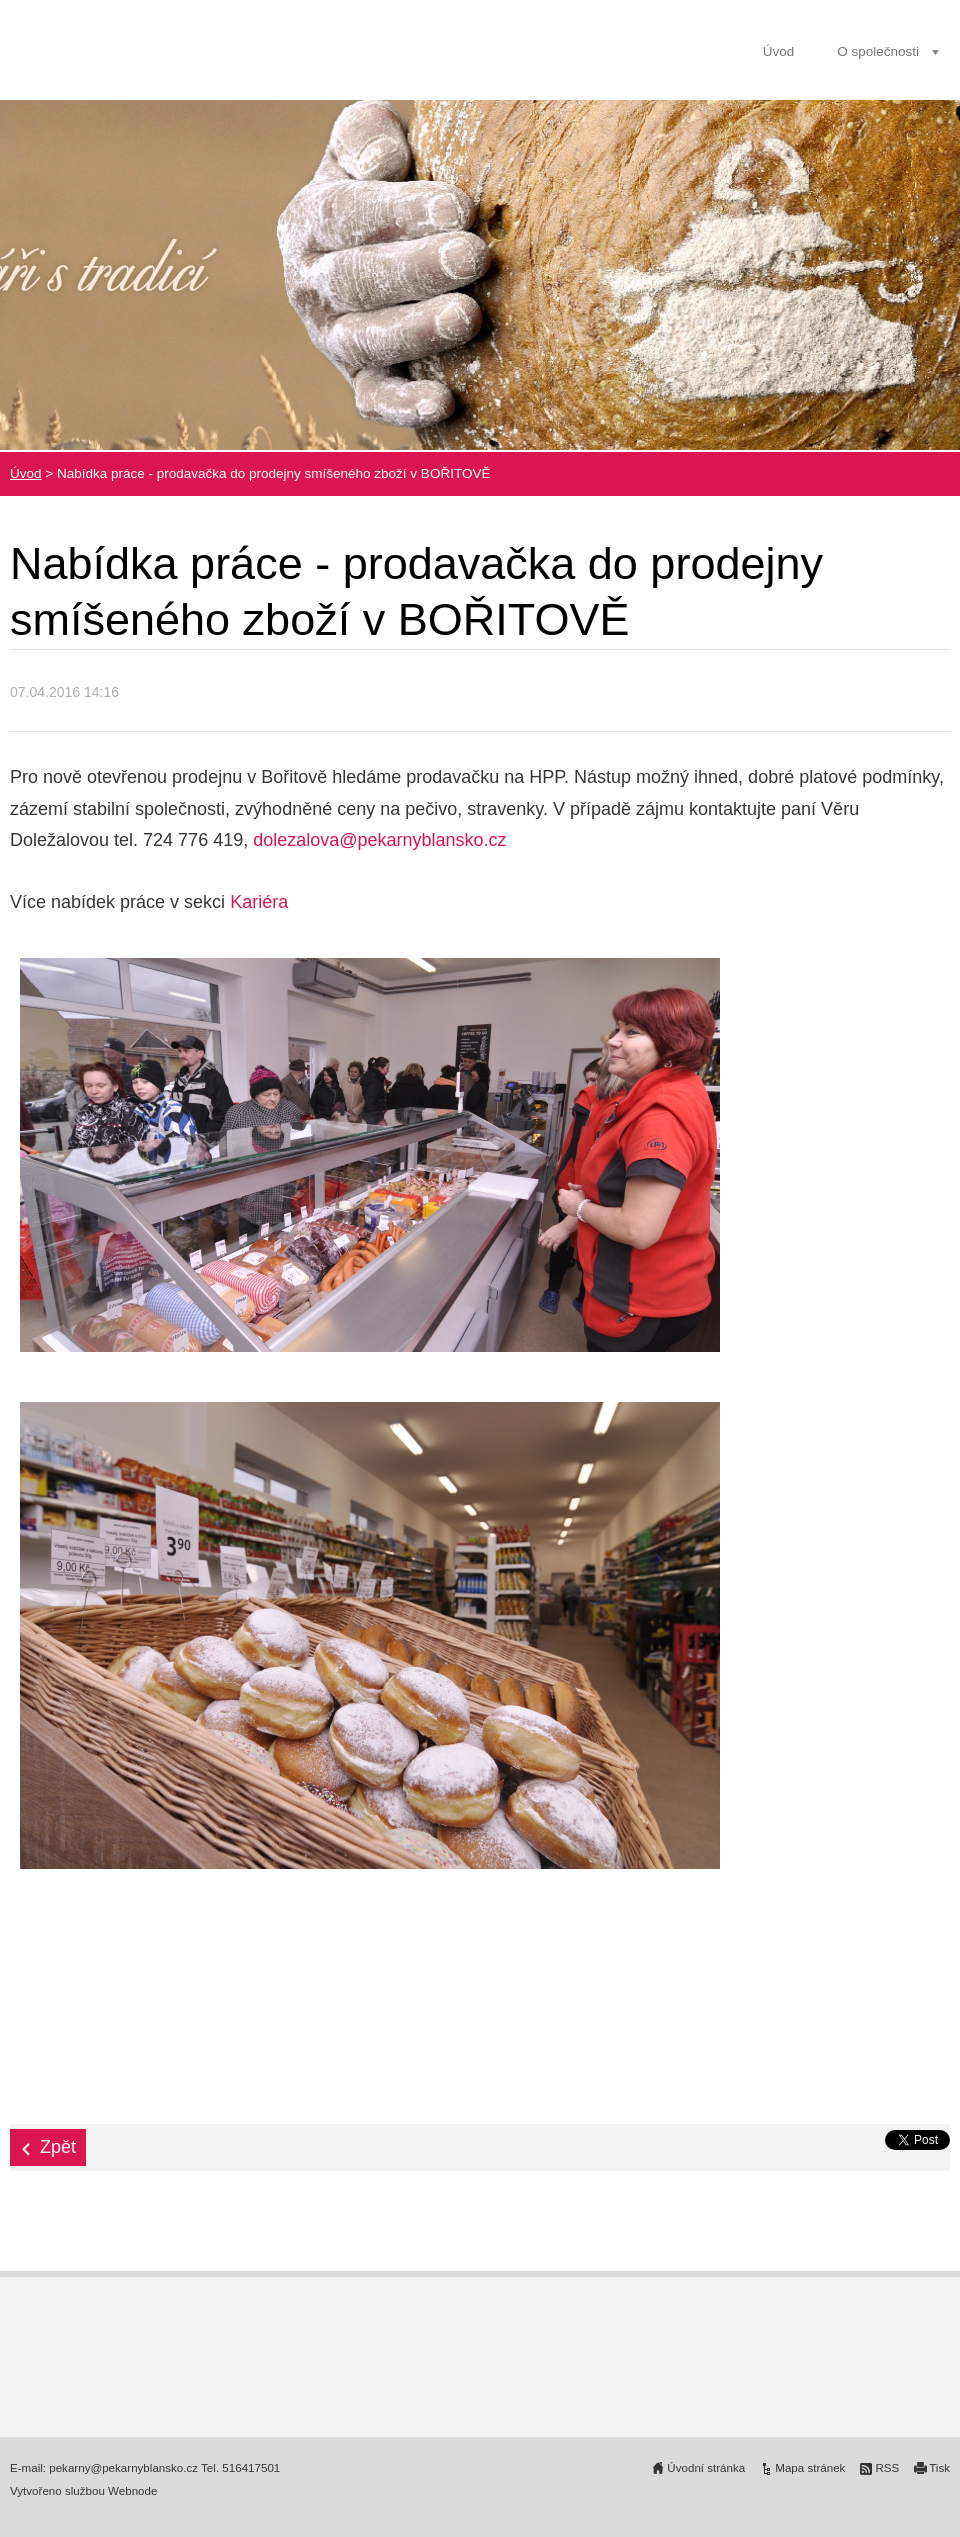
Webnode (132, 2491)
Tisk (939, 2468)
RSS (887, 2468)
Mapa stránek (810, 2468)
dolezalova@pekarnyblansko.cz (379, 840)
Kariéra (259, 902)
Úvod (779, 51)
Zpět (58, 2147)
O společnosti (878, 51)
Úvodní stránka (706, 2468)
